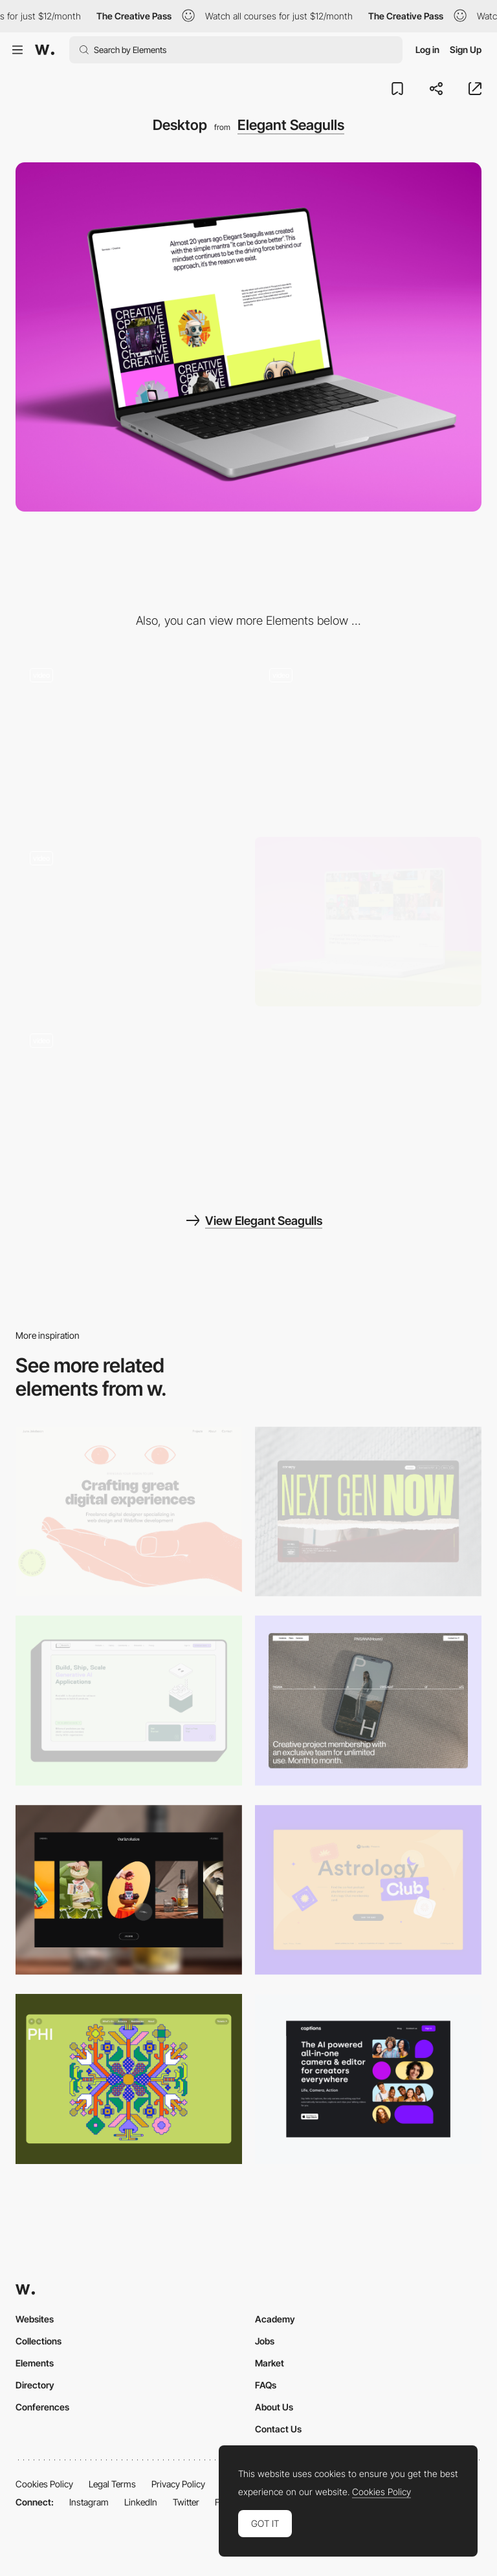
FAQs (265, 2384)
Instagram (89, 2501)
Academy (275, 2318)
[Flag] (129, 1104)
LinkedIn (140, 2501)
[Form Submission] (368, 739)
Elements (35, 2362)
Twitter (186, 2501)
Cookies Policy (44, 2483)
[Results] (368, 922)
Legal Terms (112, 2483)
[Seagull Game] (129, 739)
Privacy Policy (178, 2483)
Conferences (42, 2406)
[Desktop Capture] (368, 1890)
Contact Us (278, 2428)
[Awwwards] (44, 50)
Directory (35, 2384)
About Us (274, 2406)
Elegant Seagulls (290, 125)
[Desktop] (129, 1512)
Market (269, 2362)
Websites (35, 2318)
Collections (38, 2340)
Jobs (264, 2340)
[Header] (129, 922)
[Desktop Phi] (129, 2079)
